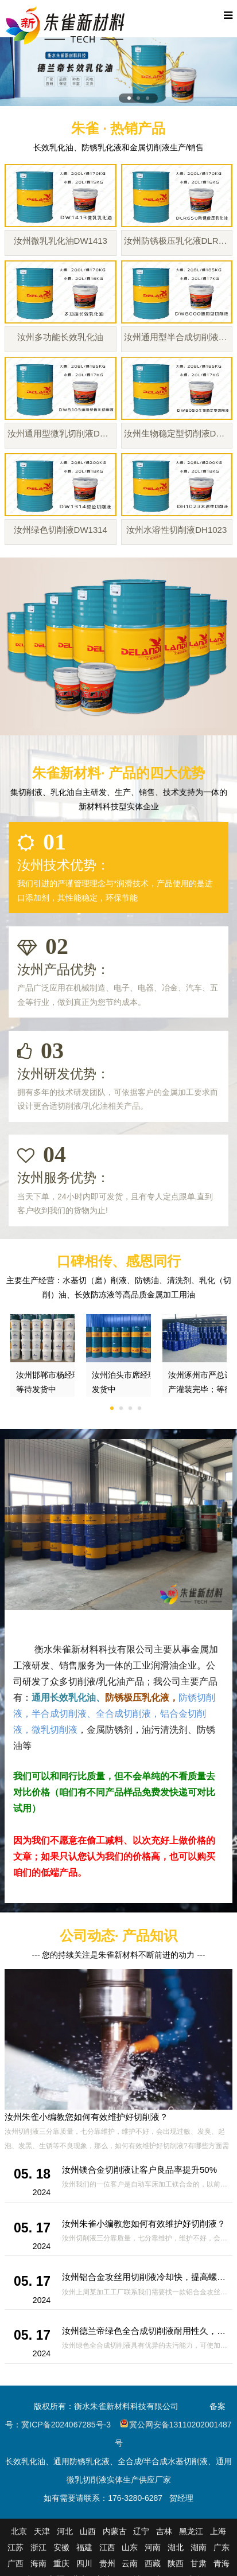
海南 (38, 2563)
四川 (84, 2563)
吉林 (164, 2531)
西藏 (153, 2563)
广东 (221, 2547)
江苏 (15, 2547)
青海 (221, 2563)
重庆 (61, 2563)
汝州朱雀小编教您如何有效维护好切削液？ (86, 2117)
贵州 (107, 2563)
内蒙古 (115, 2531)
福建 (84, 2547)
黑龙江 (191, 2531)
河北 (65, 2531)
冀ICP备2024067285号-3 (66, 2424)
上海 (218, 2531)
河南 (153, 2547)
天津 (42, 2531)
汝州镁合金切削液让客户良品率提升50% (139, 2169)
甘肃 (199, 2563)
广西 (15, 2563)
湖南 (199, 2547)
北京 (19, 2531)
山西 (88, 2531)
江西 (107, 2547)
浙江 (38, 2547)
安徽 (61, 2547)
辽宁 (141, 2531)
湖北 (176, 2547)
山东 (130, 2547)
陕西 (176, 2563)
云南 (130, 2563)
